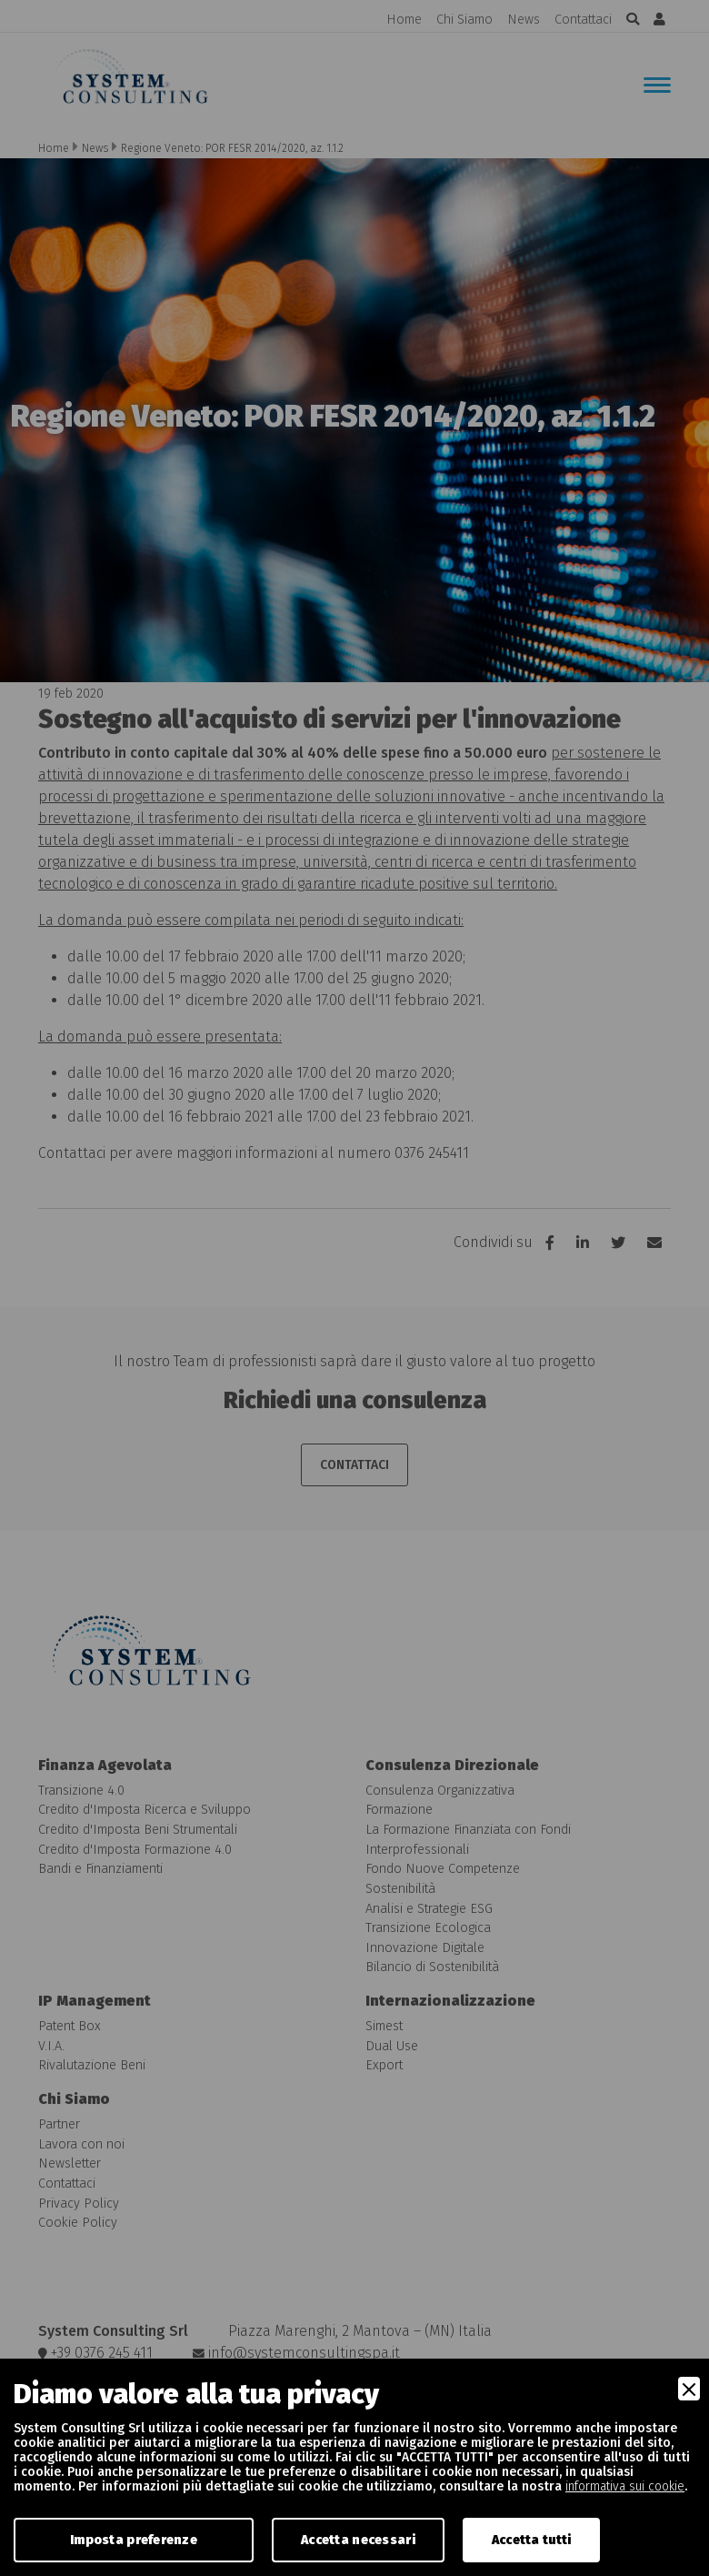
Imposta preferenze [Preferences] (133, 2540)
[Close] (689, 2388)
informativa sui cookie (624, 2486)
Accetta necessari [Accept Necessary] (358, 2540)
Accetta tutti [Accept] (532, 2540)
